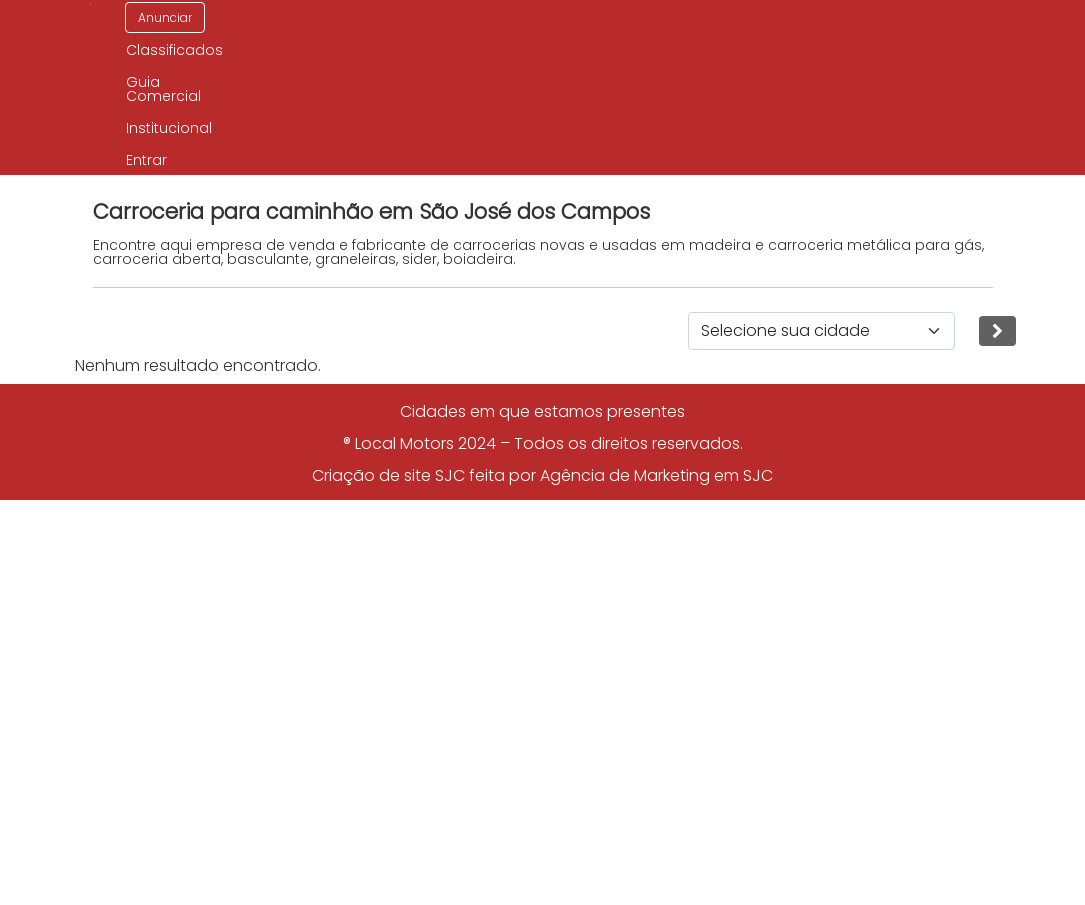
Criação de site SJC (388, 475)
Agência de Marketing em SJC (656, 475)
